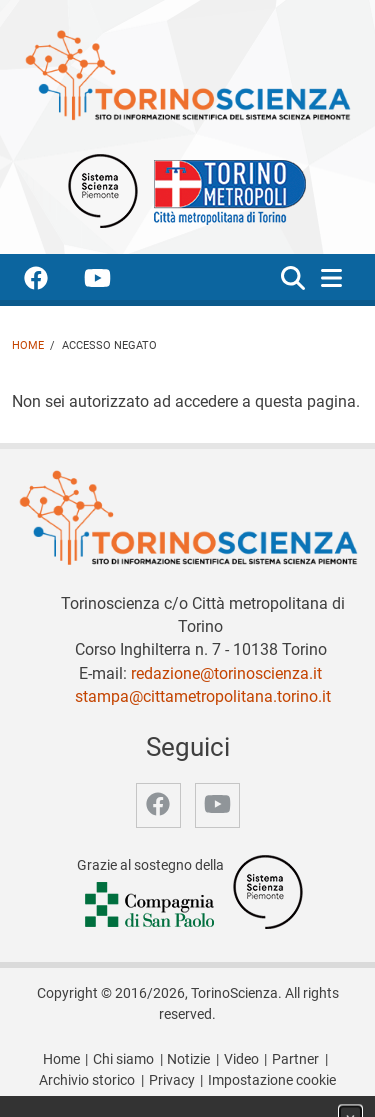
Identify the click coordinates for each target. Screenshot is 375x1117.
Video (241, 1059)
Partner (295, 1059)
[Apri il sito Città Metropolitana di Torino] (225, 189)
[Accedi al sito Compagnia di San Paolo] (151, 905)
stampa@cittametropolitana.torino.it (203, 696)
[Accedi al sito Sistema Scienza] (268, 891)
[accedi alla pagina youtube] (113, 281)
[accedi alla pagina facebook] (52, 281)
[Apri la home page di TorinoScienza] (187, 74)
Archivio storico (87, 1080)
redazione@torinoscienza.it (226, 673)
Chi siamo (123, 1059)
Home (28, 345)
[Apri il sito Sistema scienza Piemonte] (103, 189)
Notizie (188, 1059)
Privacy (172, 1080)
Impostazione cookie (272, 1080)
